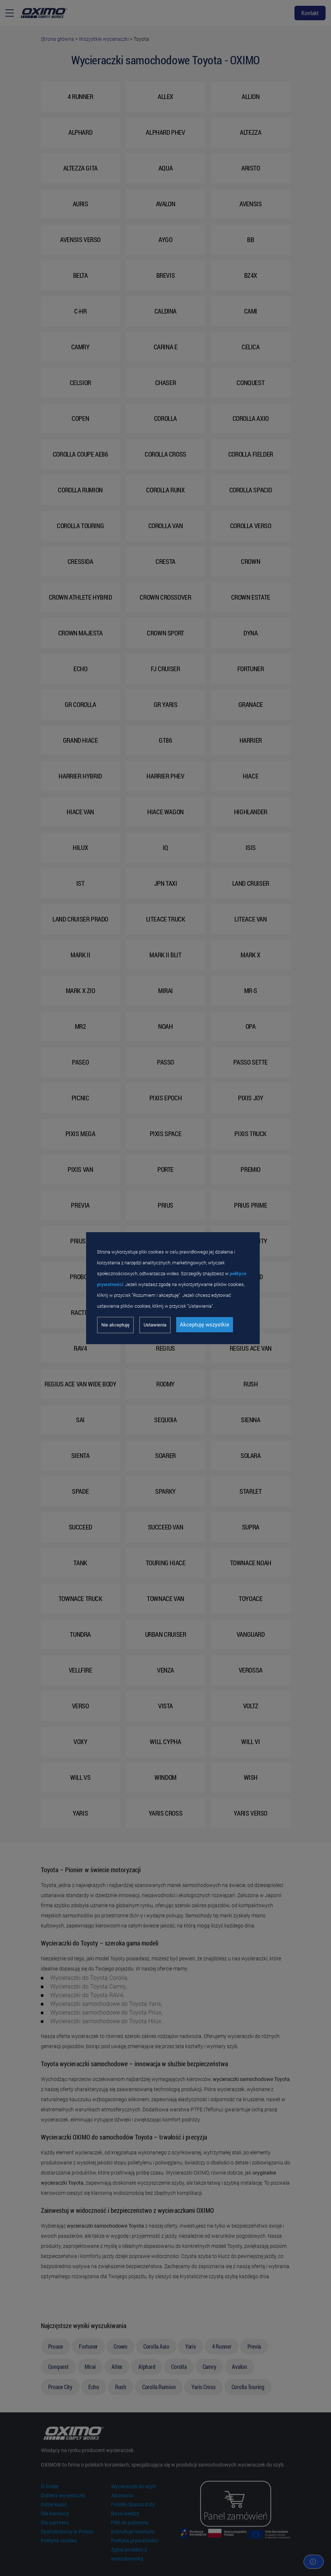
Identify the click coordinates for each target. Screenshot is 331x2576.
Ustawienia (155, 1325)
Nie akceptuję (115, 1325)
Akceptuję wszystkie (204, 1324)
